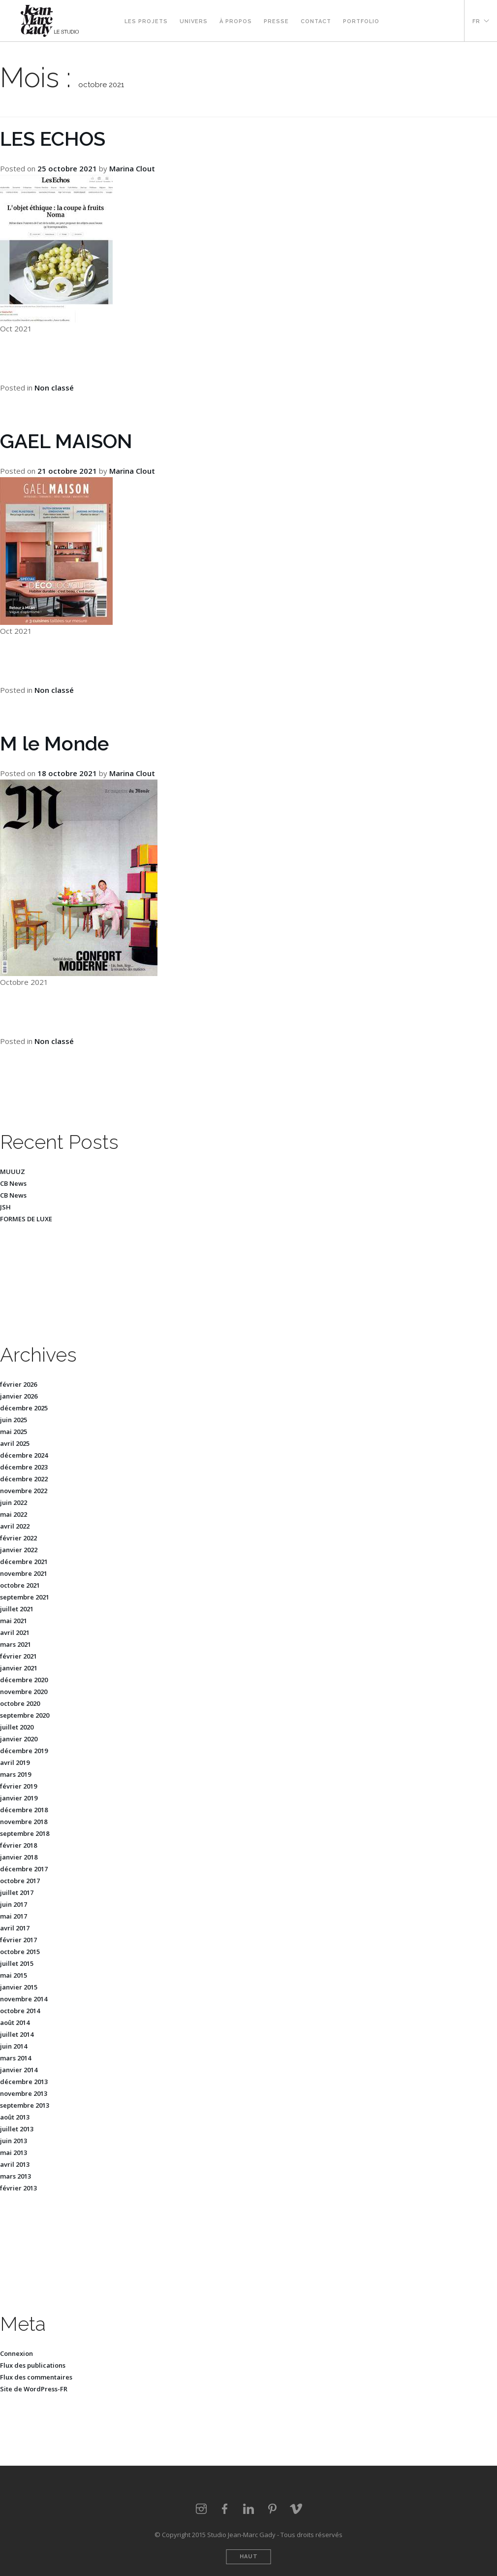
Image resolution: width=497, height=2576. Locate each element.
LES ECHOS (52, 138)
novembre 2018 (23, 1821)
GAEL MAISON (66, 441)
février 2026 (18, 1384)
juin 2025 (13, 1419)
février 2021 (18, 1656)
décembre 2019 (24, 1750)
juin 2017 (13, 1904)
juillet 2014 (16, 2034)
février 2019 (18, 1786)
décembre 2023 (24, 1467)
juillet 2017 (16, 1892)
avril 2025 (15, 1443)
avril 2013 (15, 2164)
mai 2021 (13, 1620)
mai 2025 (13, 1431)
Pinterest (432, 21)
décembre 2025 (24, 1407)
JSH (5, 1207)
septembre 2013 (24, 2105)
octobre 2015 (20, 1951)
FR (476, 21)
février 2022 (18, 1537)
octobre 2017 (20, 1880)
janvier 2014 (18, 2069)
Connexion (16, 2353)
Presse (276, 21)
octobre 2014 (20, 2010)
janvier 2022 (18, 1549)
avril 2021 (15, 1632)
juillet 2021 (16, 1608)
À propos (235, 21)
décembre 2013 (24, 2081)
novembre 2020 (23, 1691)
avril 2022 (15, 1526)
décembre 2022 (24, 1478)
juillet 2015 (16, 1963)
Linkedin (421, 21)
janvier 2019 (18, 1797)
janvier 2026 (18, 1396)
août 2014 (15, 2022)
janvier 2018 (18, 1857)
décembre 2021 (24, 1561)
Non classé (54, 387)
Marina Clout (132, 168)
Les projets (146, 21)
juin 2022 (13, 1502)
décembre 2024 (24, 1455)
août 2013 (15, 2117)
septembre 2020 (24, 1715)
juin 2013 (13, 2140)
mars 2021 (15, 1644)
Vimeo (444, 21)
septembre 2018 (24, 1833)
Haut (249, 2556)
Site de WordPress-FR (33, 2388)
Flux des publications (32, 2365)
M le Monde (54, 743)
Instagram (397, 21)
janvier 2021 (18, 1667)
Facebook (409, 21)
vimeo (296, 2509)
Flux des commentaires (36, 2377)
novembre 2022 (23, 1490)
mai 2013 (13, 2152)
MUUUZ (12, 1171)
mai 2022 (13, 1514)
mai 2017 (13, 1916)
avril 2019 (15, 1762)
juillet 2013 (16, 2128)
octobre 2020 (20, 1703)
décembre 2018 (24, 1809)
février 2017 (18, 1939)
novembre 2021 (23, 1573)
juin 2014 (13, 2046)
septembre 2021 (24, 1597)
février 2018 (18, 1845)
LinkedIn (248, 2509)
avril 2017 (15, 1928)
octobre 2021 (20, 1585)
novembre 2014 (23, 1998)
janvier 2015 (18, 1987)
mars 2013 (15, 2176)
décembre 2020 (24, 1679)
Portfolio (361, 21)
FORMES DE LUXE (26, 1218)
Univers (194, 21)
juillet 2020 (16, 1727)
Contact (316, 21)
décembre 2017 (24, 1868)
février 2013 (18, 2188)
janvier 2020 (18, 1738)
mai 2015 (13, 1975)
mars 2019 (15, 1774)
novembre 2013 (23, 2093)
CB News (13, 1183)
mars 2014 (15, 2058)
